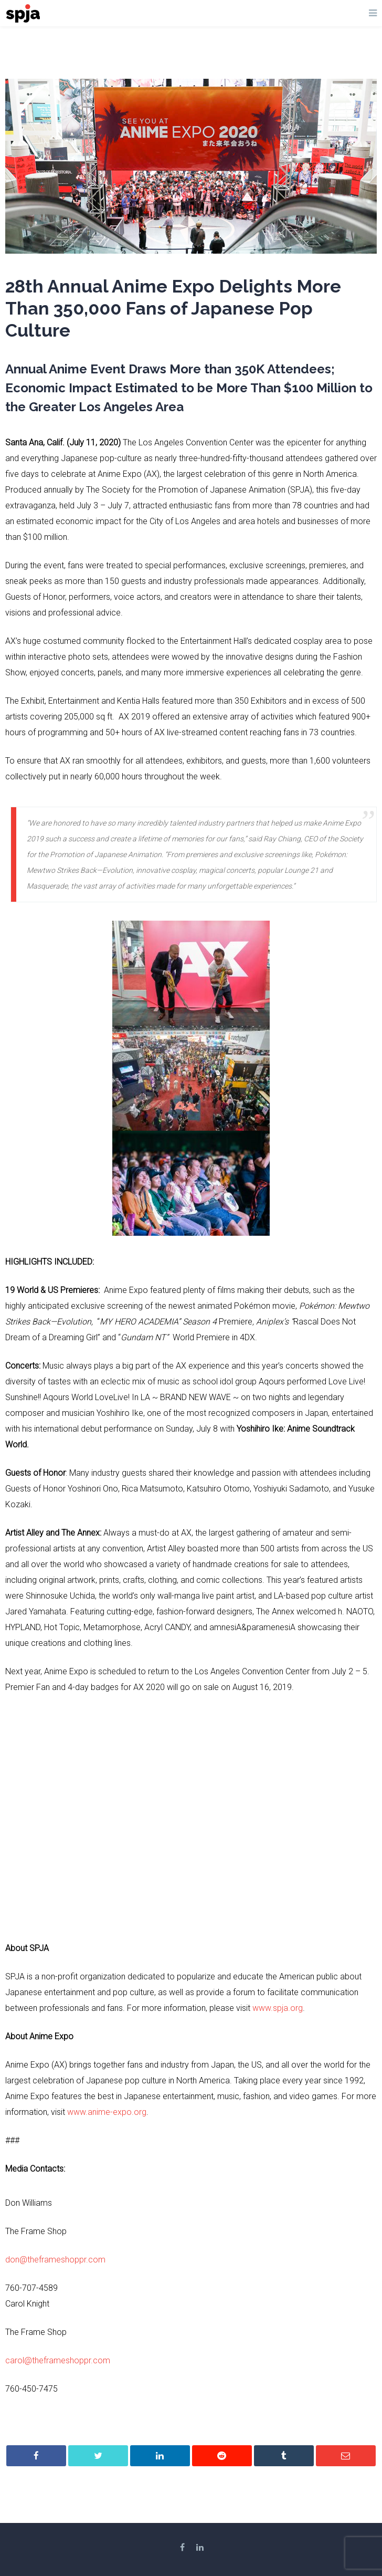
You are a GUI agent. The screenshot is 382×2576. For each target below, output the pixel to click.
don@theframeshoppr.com (55, 2260)
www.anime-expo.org (106, 2112)
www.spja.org (277, 2008)
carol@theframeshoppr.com (57, 2360)
